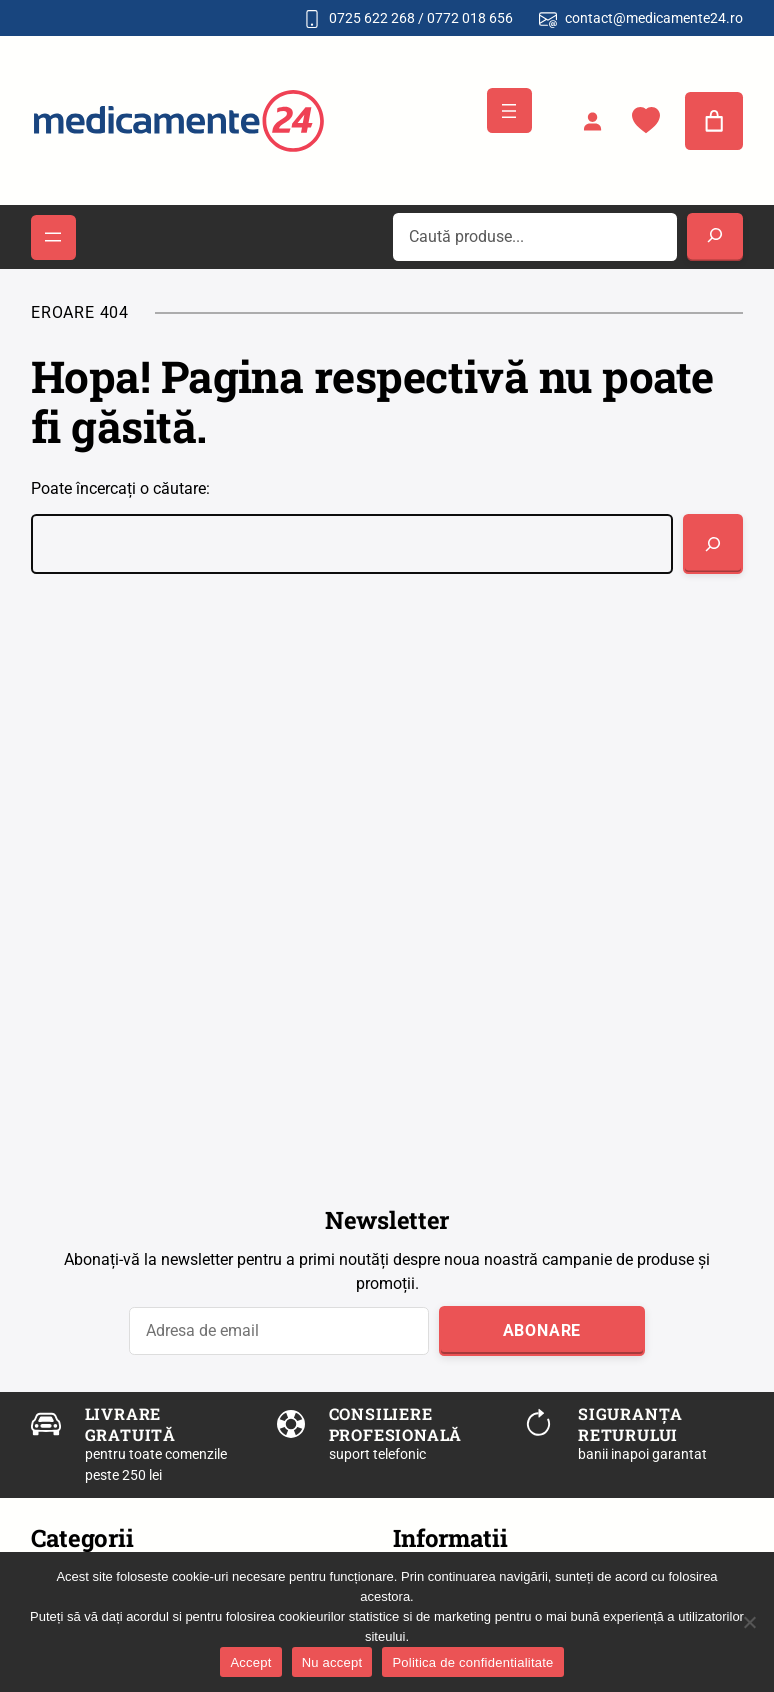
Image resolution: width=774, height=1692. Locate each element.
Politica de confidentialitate (472, 1662)
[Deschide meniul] (509, 110)
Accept (250, 1662)
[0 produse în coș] (714, 121)
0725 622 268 (372, 18)
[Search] (715, 237)
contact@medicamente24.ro (654, 18)
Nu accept (332, 1662)
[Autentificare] (592, 121)
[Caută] (713, 544)
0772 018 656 (470, 18)
